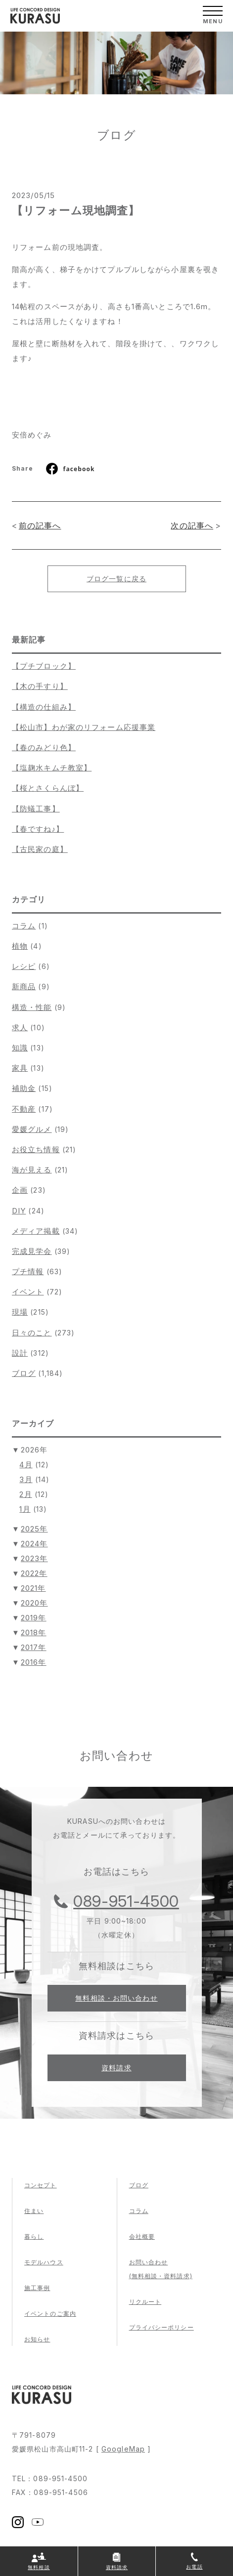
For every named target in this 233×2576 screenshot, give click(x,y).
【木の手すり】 (40, 686)
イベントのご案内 (50, 2313)
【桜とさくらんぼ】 (48, 788)
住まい (34, 2210)
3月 (25, 1479)
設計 (20, 1353)
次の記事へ (192, 525)
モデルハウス (43, 2262)
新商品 (24, 986)
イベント (28, 1291)
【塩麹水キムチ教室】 (52, 767)
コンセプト (40, 2185)
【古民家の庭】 (40, 849)
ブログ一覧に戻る (116, 578)
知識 (20, 1047)
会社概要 (142, 2236)
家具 (20, 1068)
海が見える (32, 1169)
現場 (20, 1312)
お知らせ (37, 2339)
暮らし (34, 2236)
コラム (24, 925)
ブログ (24, 1373)
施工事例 (37, 2288)
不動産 (24, 1109)
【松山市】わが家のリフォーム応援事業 (83, 727)
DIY (19, 1210)
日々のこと (32, 1332)
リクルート (145, 2301)
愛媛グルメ (32, 1129)
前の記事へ (40, 525)
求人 (20, 1027)
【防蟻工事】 (36, 808)
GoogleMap (123, 2449)
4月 (25, 1464)
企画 (20, 1190)
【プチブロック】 (44, 666)
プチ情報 (28, 1271)
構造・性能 (32, 1007)
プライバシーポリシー (161, 2327)
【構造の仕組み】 (44, 707)
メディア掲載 (36, 1231)
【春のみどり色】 (44, 747)
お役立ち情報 (36, 1149)
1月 (24, 1509)
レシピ (24, 966)
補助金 (24, 1088)
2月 (25, 1494)
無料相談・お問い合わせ (116, 1998)
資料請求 (116, 2067)
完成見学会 (32, 1251)
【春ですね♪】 (38, 829)
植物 (20, 946)
